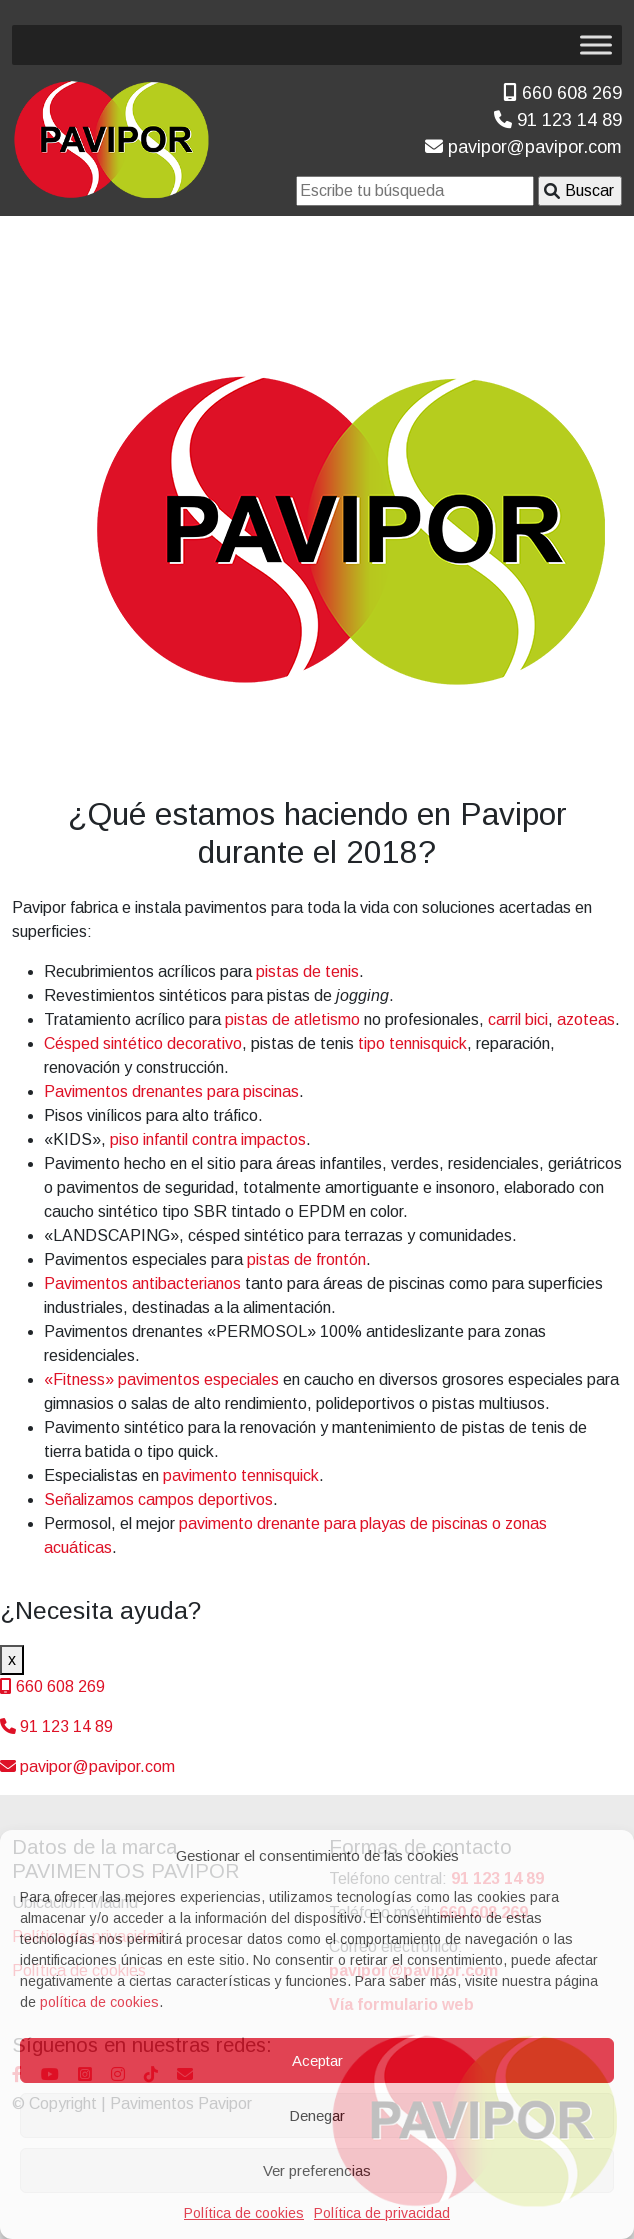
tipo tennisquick (412, 1043)
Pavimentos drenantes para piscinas (171, 1091)
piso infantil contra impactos (208, 1139)
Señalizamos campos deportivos (158, 1499)
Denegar (317, 2115)
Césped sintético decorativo (143, 1043)
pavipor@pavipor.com (523, 147)
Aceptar (317, 2060)
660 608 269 (562, 93)
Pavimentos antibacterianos (142, 1283)
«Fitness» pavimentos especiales (161, 1379)
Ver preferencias (317, 2170)
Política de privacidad (382, 2213)
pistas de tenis (307, 971)
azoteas (586, 1019)
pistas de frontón (306, 1259)
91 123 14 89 (558, 120)
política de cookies (99, 2002)
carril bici (518, 1019)
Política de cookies (244, 2213)
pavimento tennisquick (241, 1475)
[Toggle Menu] (596, 44)
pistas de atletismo (292, 1019)
